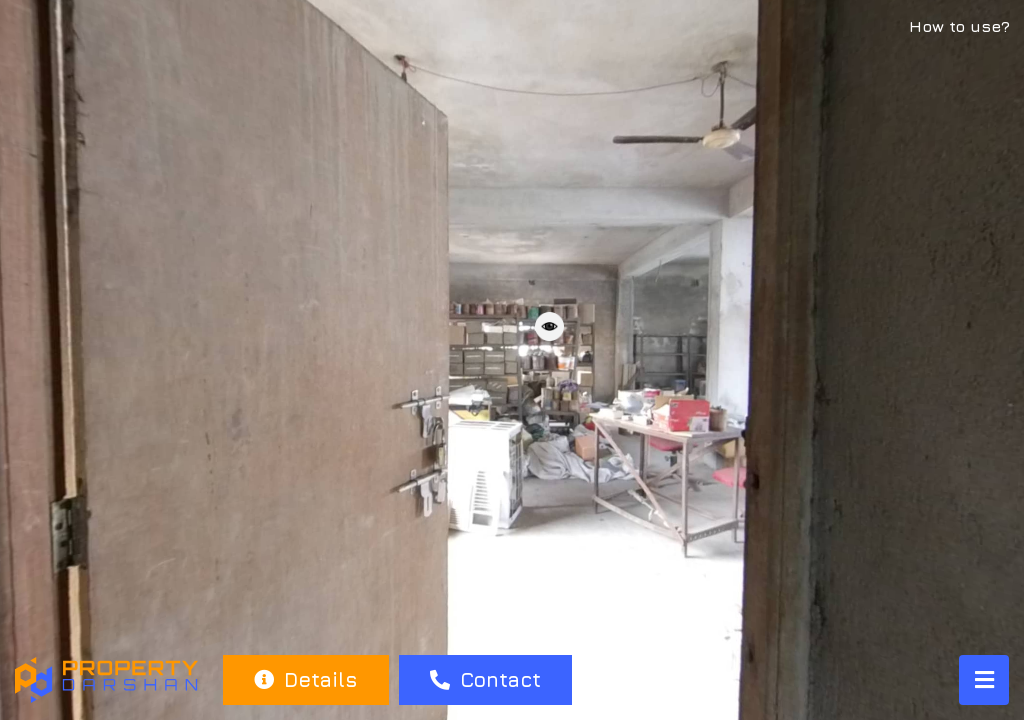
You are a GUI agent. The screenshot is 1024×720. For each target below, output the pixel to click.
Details (305, 679)
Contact (485, 679)
